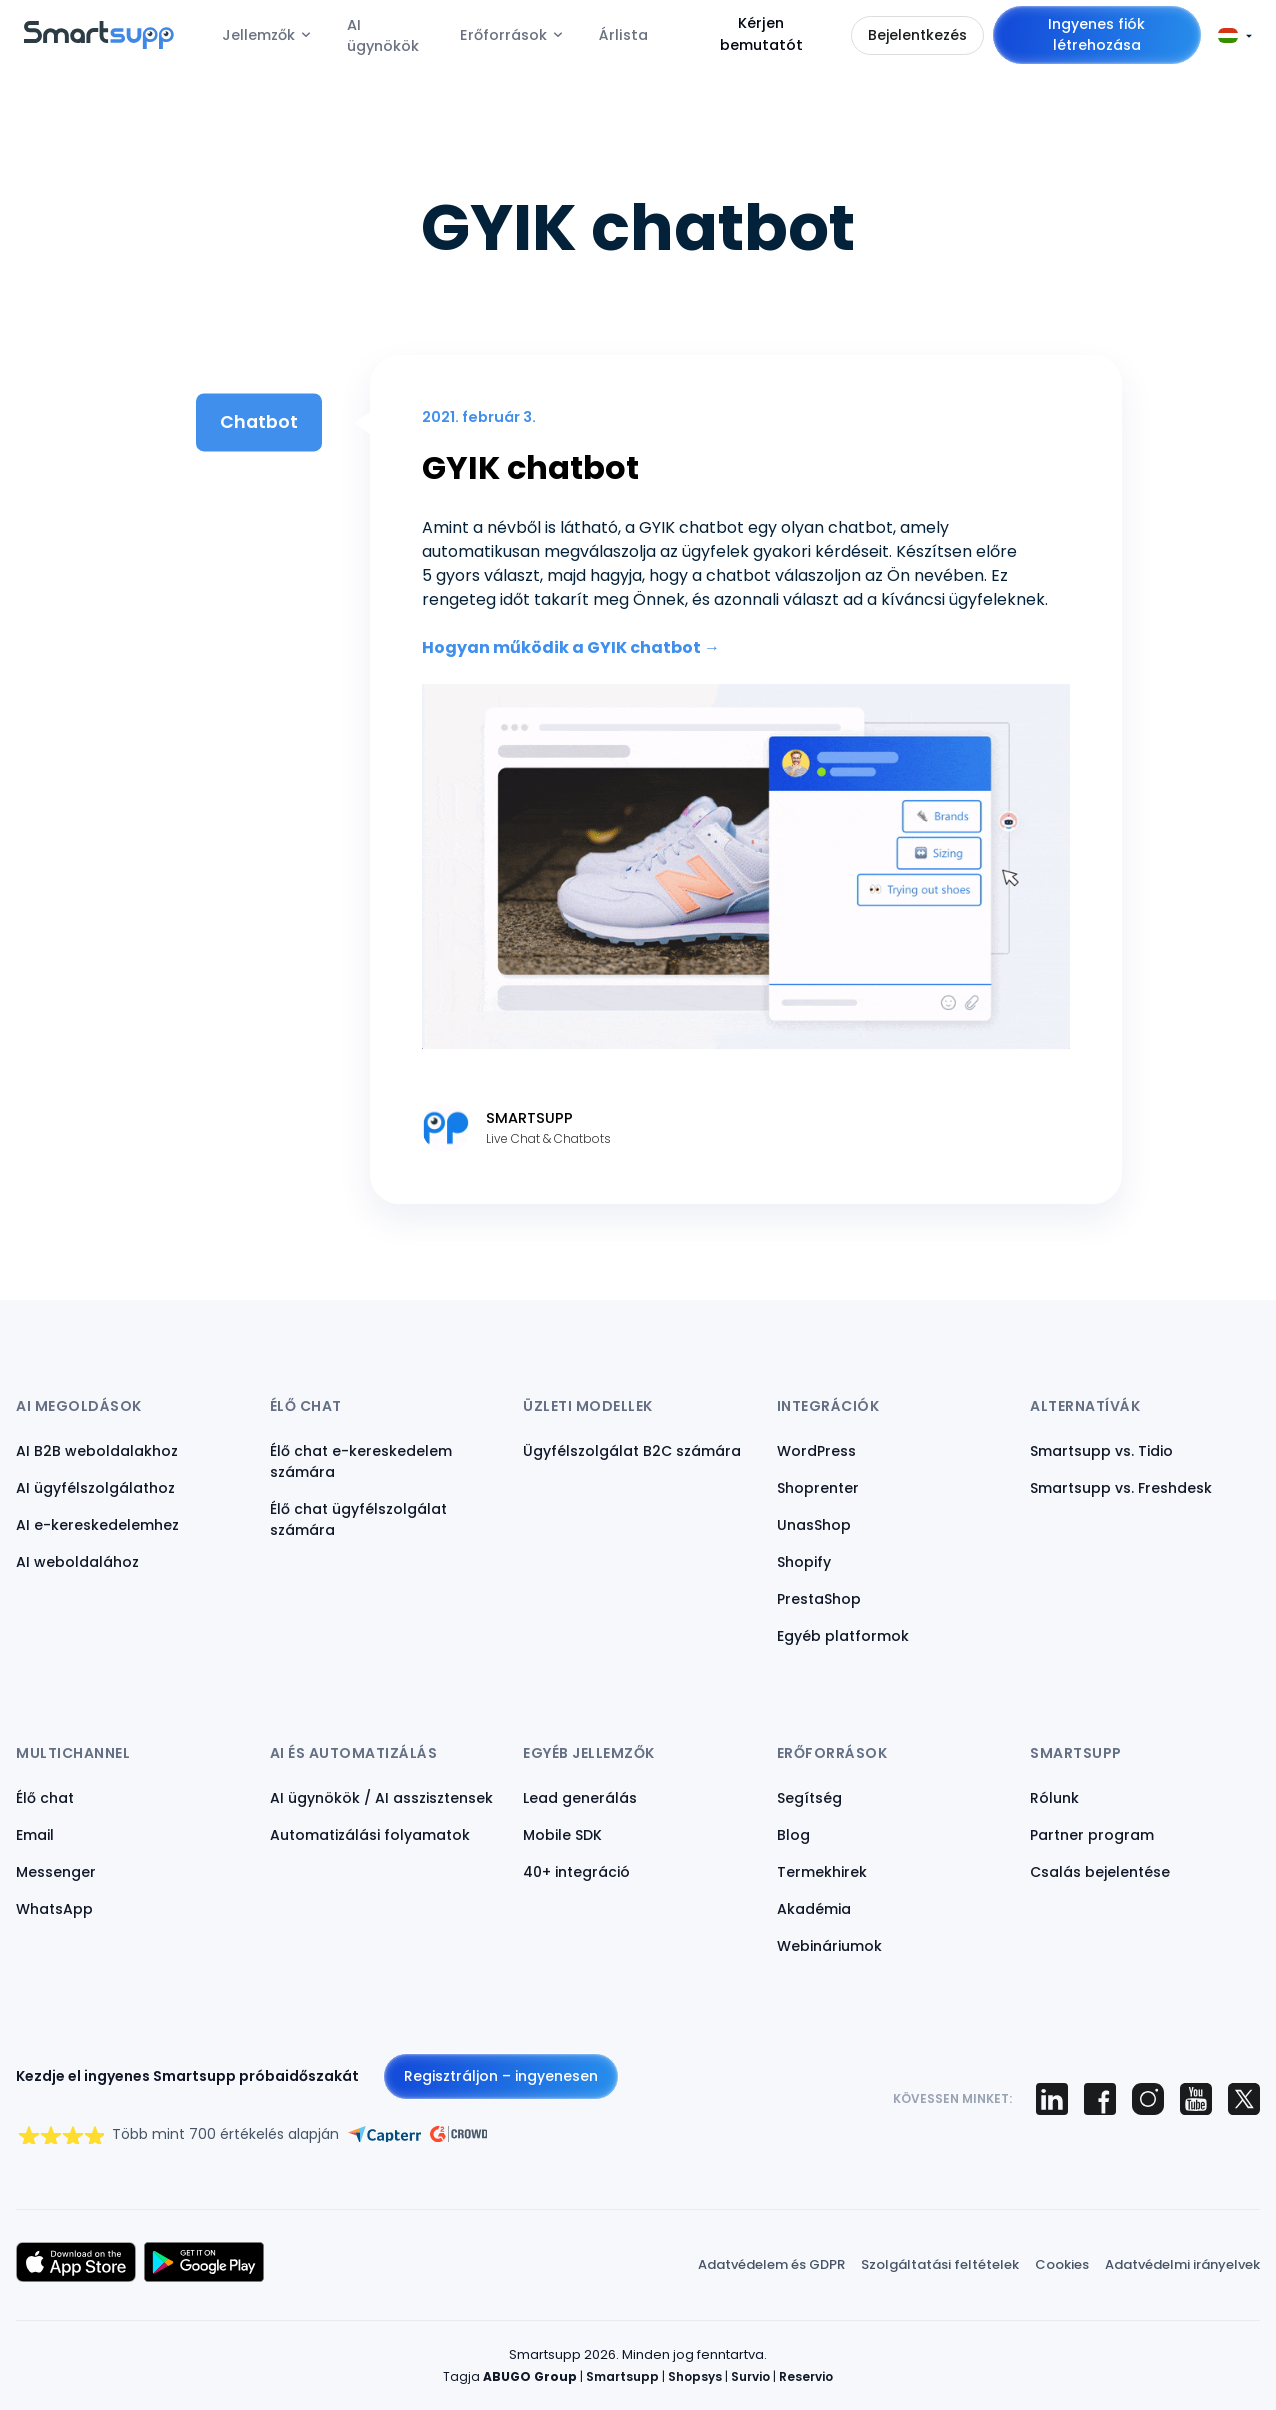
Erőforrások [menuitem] (503, 35)
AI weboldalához (77, 1562)
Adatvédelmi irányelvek (1182, 2264)
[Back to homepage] (99, 43)
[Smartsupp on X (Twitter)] (1244, 2099)
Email (35, 1835)
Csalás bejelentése (1100, 1872)
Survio (750, 2376)
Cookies (1062, 2264)
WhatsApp (54, 1909)
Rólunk (1054, 1798)
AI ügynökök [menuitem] (383, 36)
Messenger (56, 1872)
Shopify (804, 1562)
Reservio (806, 2376)
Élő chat (45, 1798)
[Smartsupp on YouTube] (1196, 2099)
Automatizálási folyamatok (370, 1835)
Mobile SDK (562, 1835)
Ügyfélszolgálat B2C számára (632, 1451)
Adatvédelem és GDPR (771, 2264)
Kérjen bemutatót (761, 34)
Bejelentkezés (917, 35)
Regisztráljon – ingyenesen (501, 2076)
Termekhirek (822, 1872)
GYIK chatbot (530, 467)
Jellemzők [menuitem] (258, 35)
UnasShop (814, 1525)
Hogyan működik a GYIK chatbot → (571, 647)
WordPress (816, 1451)
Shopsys (695, 2376)
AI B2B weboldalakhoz (97, 1451)
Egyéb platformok (843, 1636)
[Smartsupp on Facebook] (1100, 2099)
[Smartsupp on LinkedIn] (1052, 2099)
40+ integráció (576, 1872)
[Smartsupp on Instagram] (1148, 2099)
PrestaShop (819, 1599)
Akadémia (814, 1909)
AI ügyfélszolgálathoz (95, 1488)
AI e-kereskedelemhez (97, 1525)
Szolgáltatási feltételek (940, 2264)
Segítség (809, 1798)
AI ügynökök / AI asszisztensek (381, 1798)
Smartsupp (622, 2376)
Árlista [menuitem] (623, 35)
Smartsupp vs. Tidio (1101, 1451)
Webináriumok (829, 1946)
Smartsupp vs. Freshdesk (1121, 1488)
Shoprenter (818, 1488)
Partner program (1092, 1835)
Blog (793, 1835)
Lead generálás (580, 1798)
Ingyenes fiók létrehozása (1096, 34)
